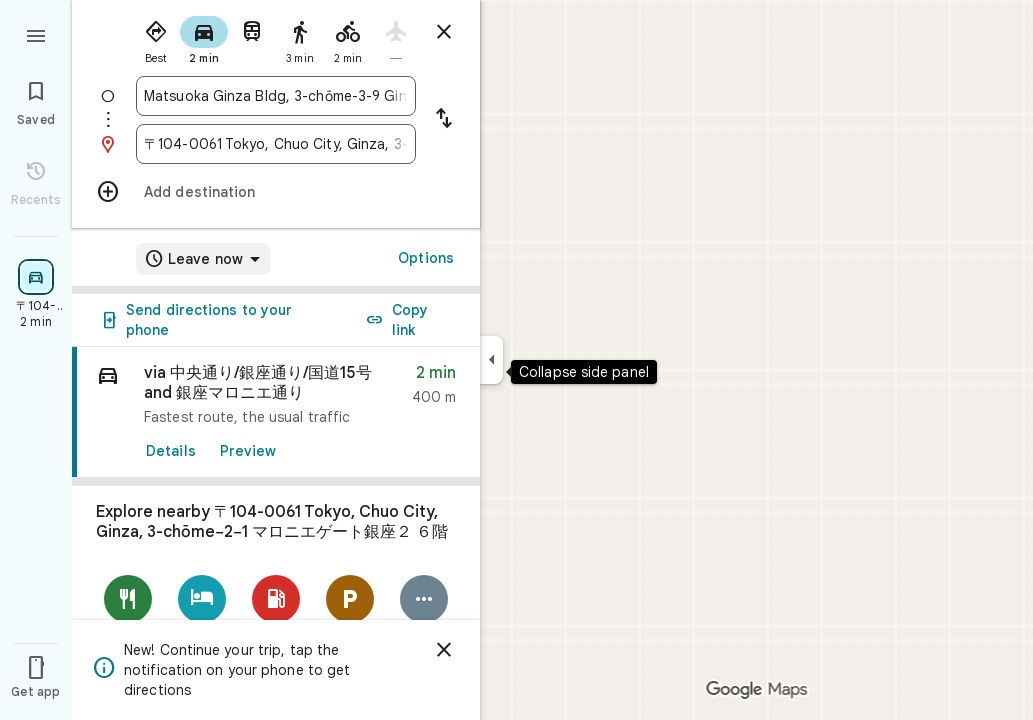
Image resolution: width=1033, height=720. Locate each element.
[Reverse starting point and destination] (444, 120)
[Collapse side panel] (491, 360)
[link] (276, 412)
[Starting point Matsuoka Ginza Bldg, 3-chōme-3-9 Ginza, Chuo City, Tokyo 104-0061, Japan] (276, 96)
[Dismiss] (444, 650)
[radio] (156, 38)
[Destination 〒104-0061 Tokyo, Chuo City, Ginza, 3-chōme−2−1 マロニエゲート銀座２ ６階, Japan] (276, 144)
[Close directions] (444, 32)
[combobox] (276, 96)
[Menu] (36, 34)
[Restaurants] (128, 612)
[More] (424, 612)
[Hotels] (202, 612)
